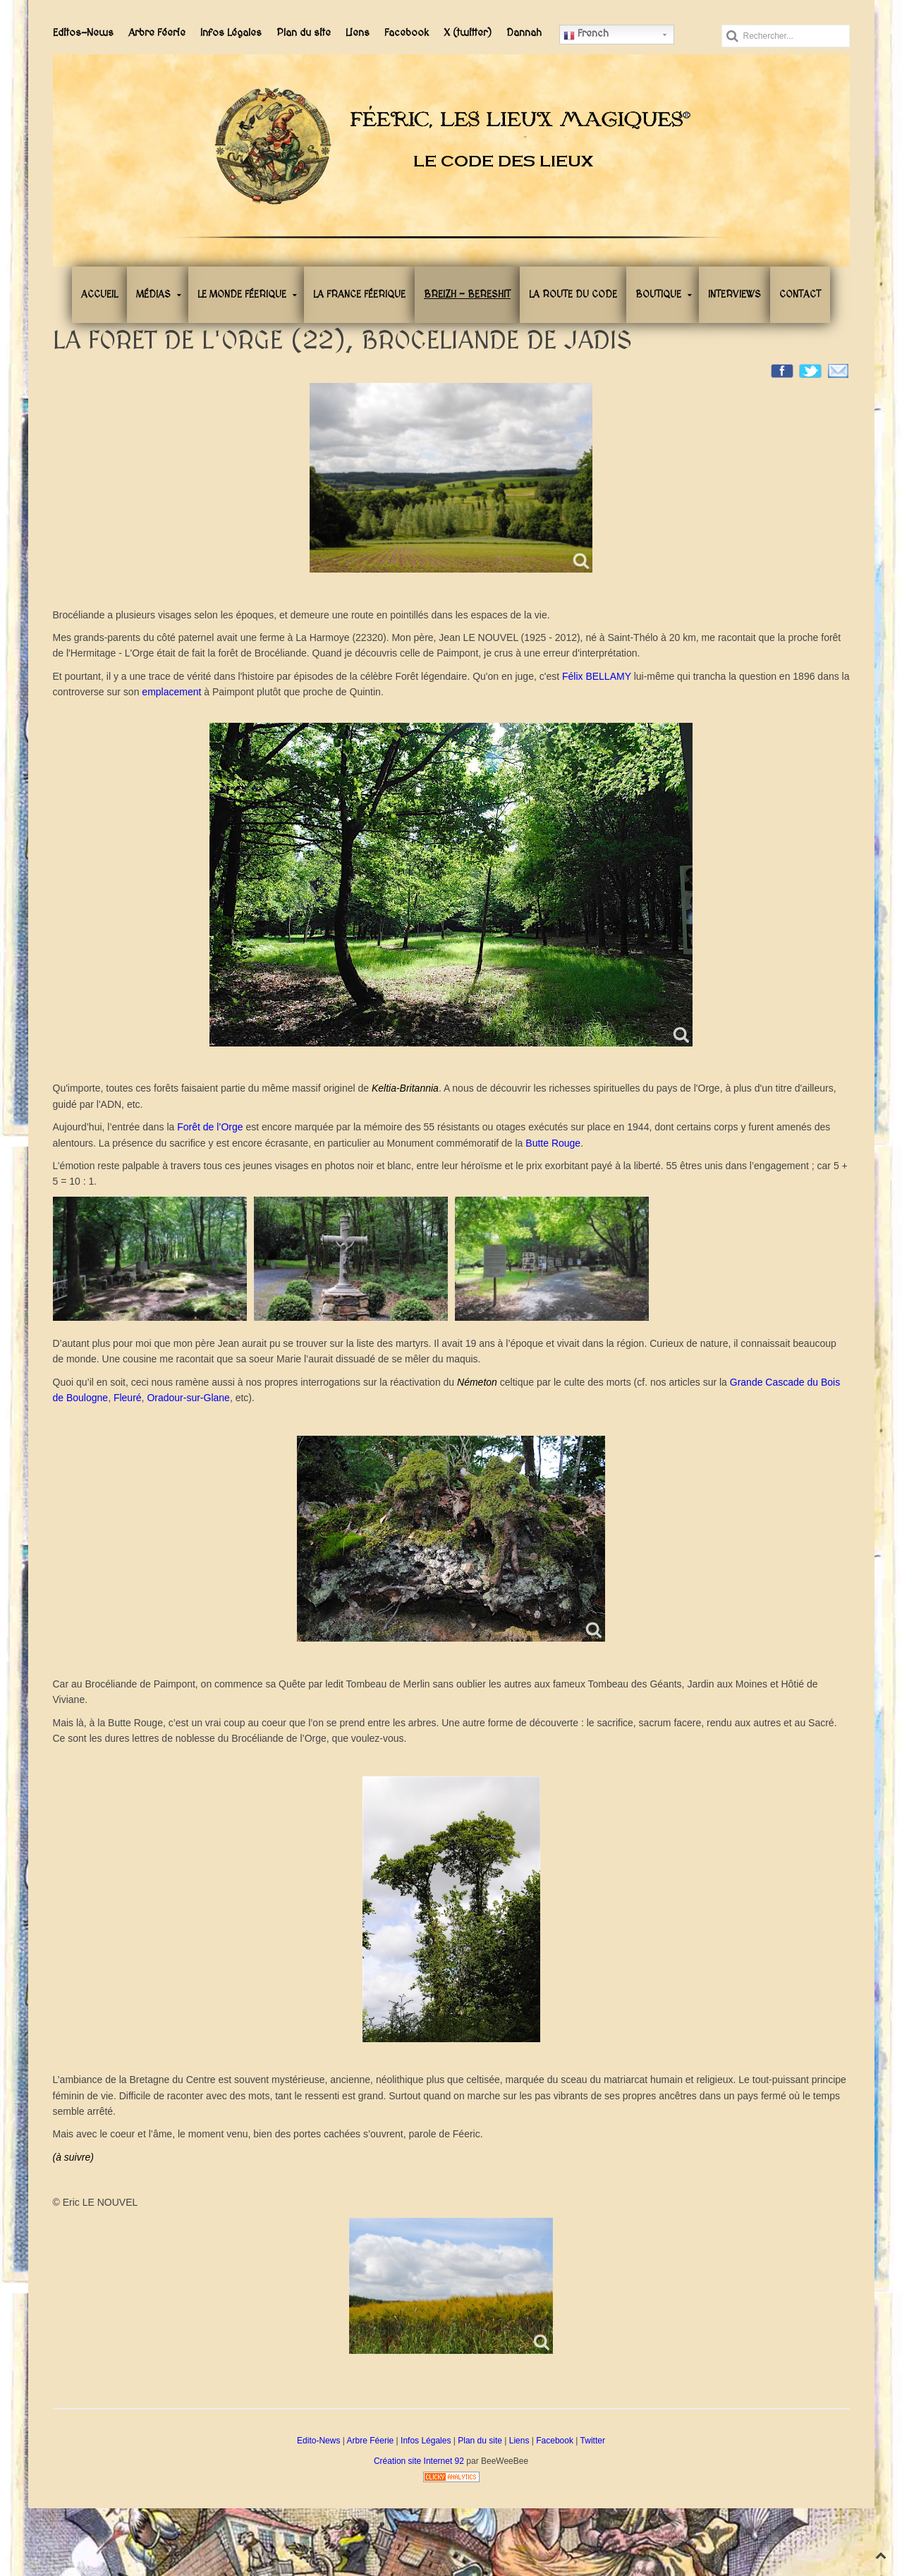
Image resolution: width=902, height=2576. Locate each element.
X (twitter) (468, 33)
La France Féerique (359, 294)
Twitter (592, 2441)
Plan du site (303, 33)
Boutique (658, 294)
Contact (800, 294)
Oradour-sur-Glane (188, 1397)
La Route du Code (573, 294)
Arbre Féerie (156, 33)
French (586, 35)
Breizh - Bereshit (467, 294)
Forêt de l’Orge (210, 1127)
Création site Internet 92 (419, 2461)
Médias (153, 294)
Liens (358, 33)
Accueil (99, 294)
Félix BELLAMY (596, 676)
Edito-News (318, 2441)
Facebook (406, 33)
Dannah (524, 33)
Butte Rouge (552, 1143)
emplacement (173, 691)
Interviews (734, 294)
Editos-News (83, 33)
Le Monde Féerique (241, 294)
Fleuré (128, 1397)
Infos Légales (231, 33)
